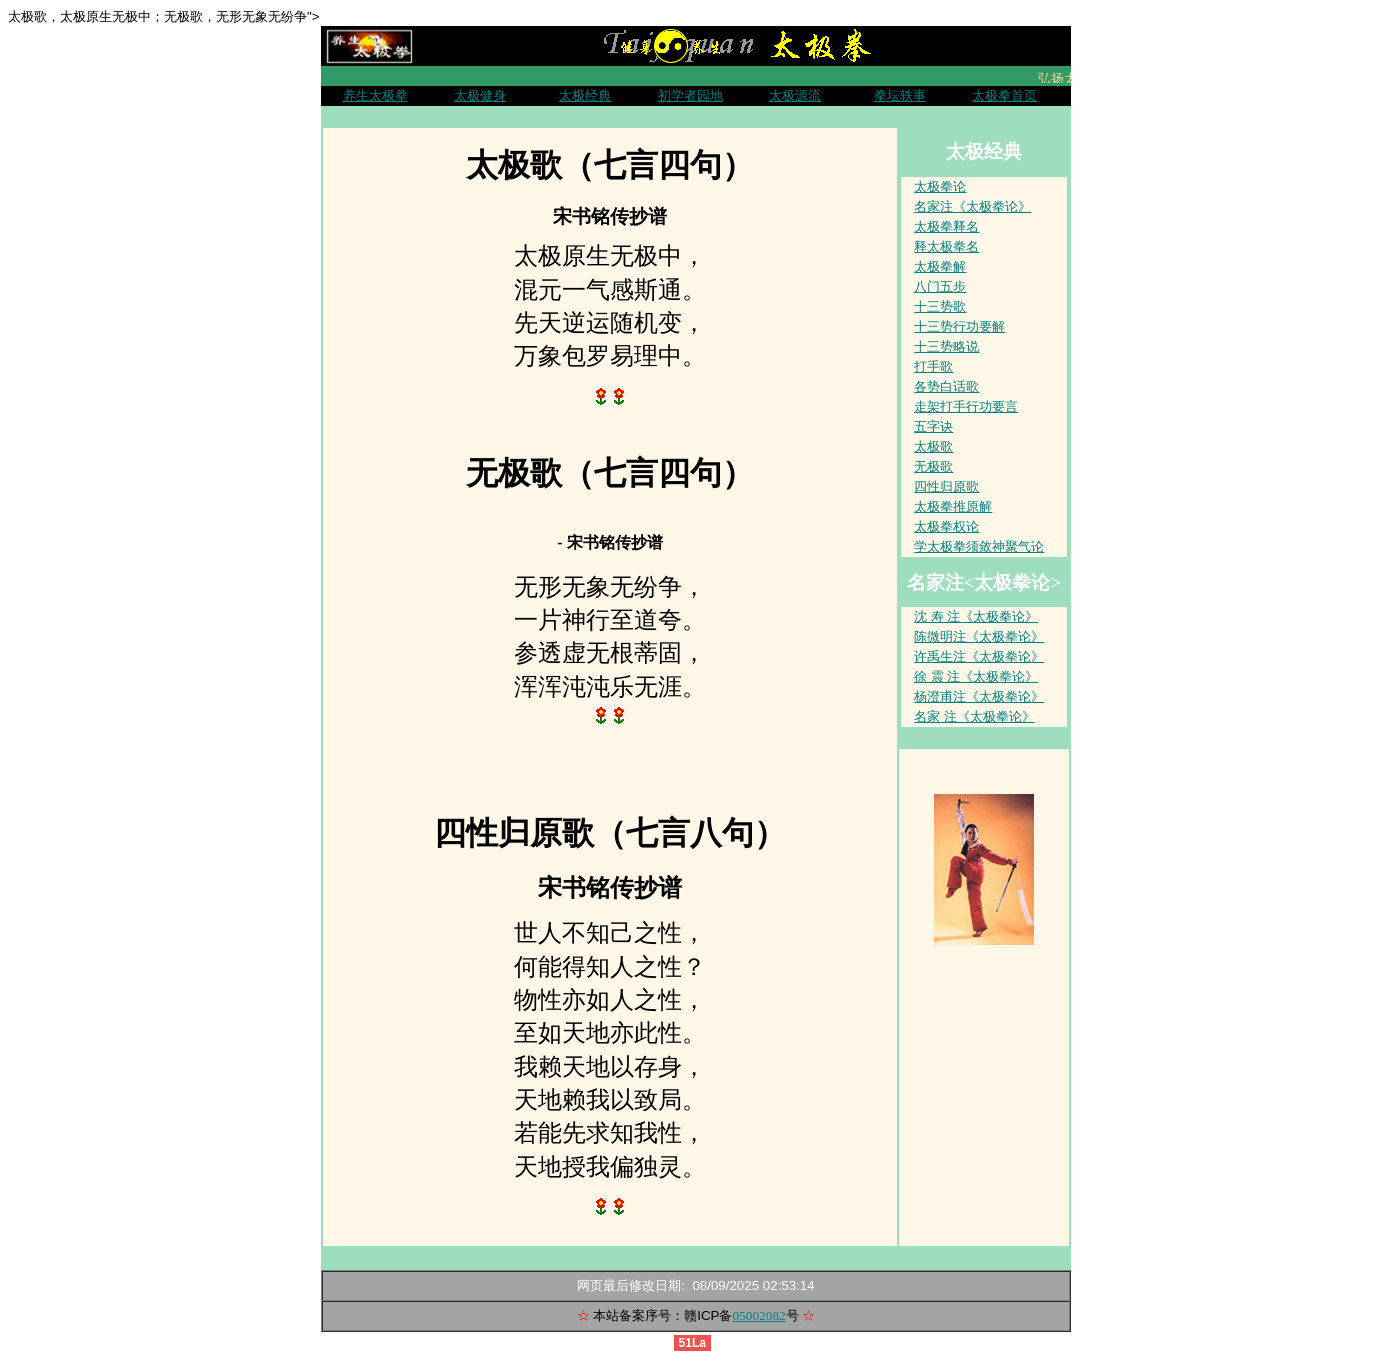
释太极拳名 (946, 246)
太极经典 (585, 95)
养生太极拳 (375, 95)
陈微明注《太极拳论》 (979, 636)
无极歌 (933, 466)
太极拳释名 (946, 226)
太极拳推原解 (953, 506)
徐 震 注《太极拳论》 (976, 676)
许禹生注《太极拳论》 (979, 656)
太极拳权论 (946, 526)
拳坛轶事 (900, 95)
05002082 (758, 1315)
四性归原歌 (946, 486)
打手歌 (933, 366)
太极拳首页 (1004, 95)
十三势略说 (946, 346)
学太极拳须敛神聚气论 (979, 546)
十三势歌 (940, 306)
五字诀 (933, 426)
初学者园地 (690, 95)
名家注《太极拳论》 (972, 206)
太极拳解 (940, 266)
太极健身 (480, 95)
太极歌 (933, 446)
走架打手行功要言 (966, 406)
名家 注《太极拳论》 (974, 716)
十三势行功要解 (959, 326)
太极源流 (795, 95)
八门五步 (940, 286)
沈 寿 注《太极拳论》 (976, 616)
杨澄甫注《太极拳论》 (979, 696)
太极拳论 (940, 186)
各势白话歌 (946, 386)
